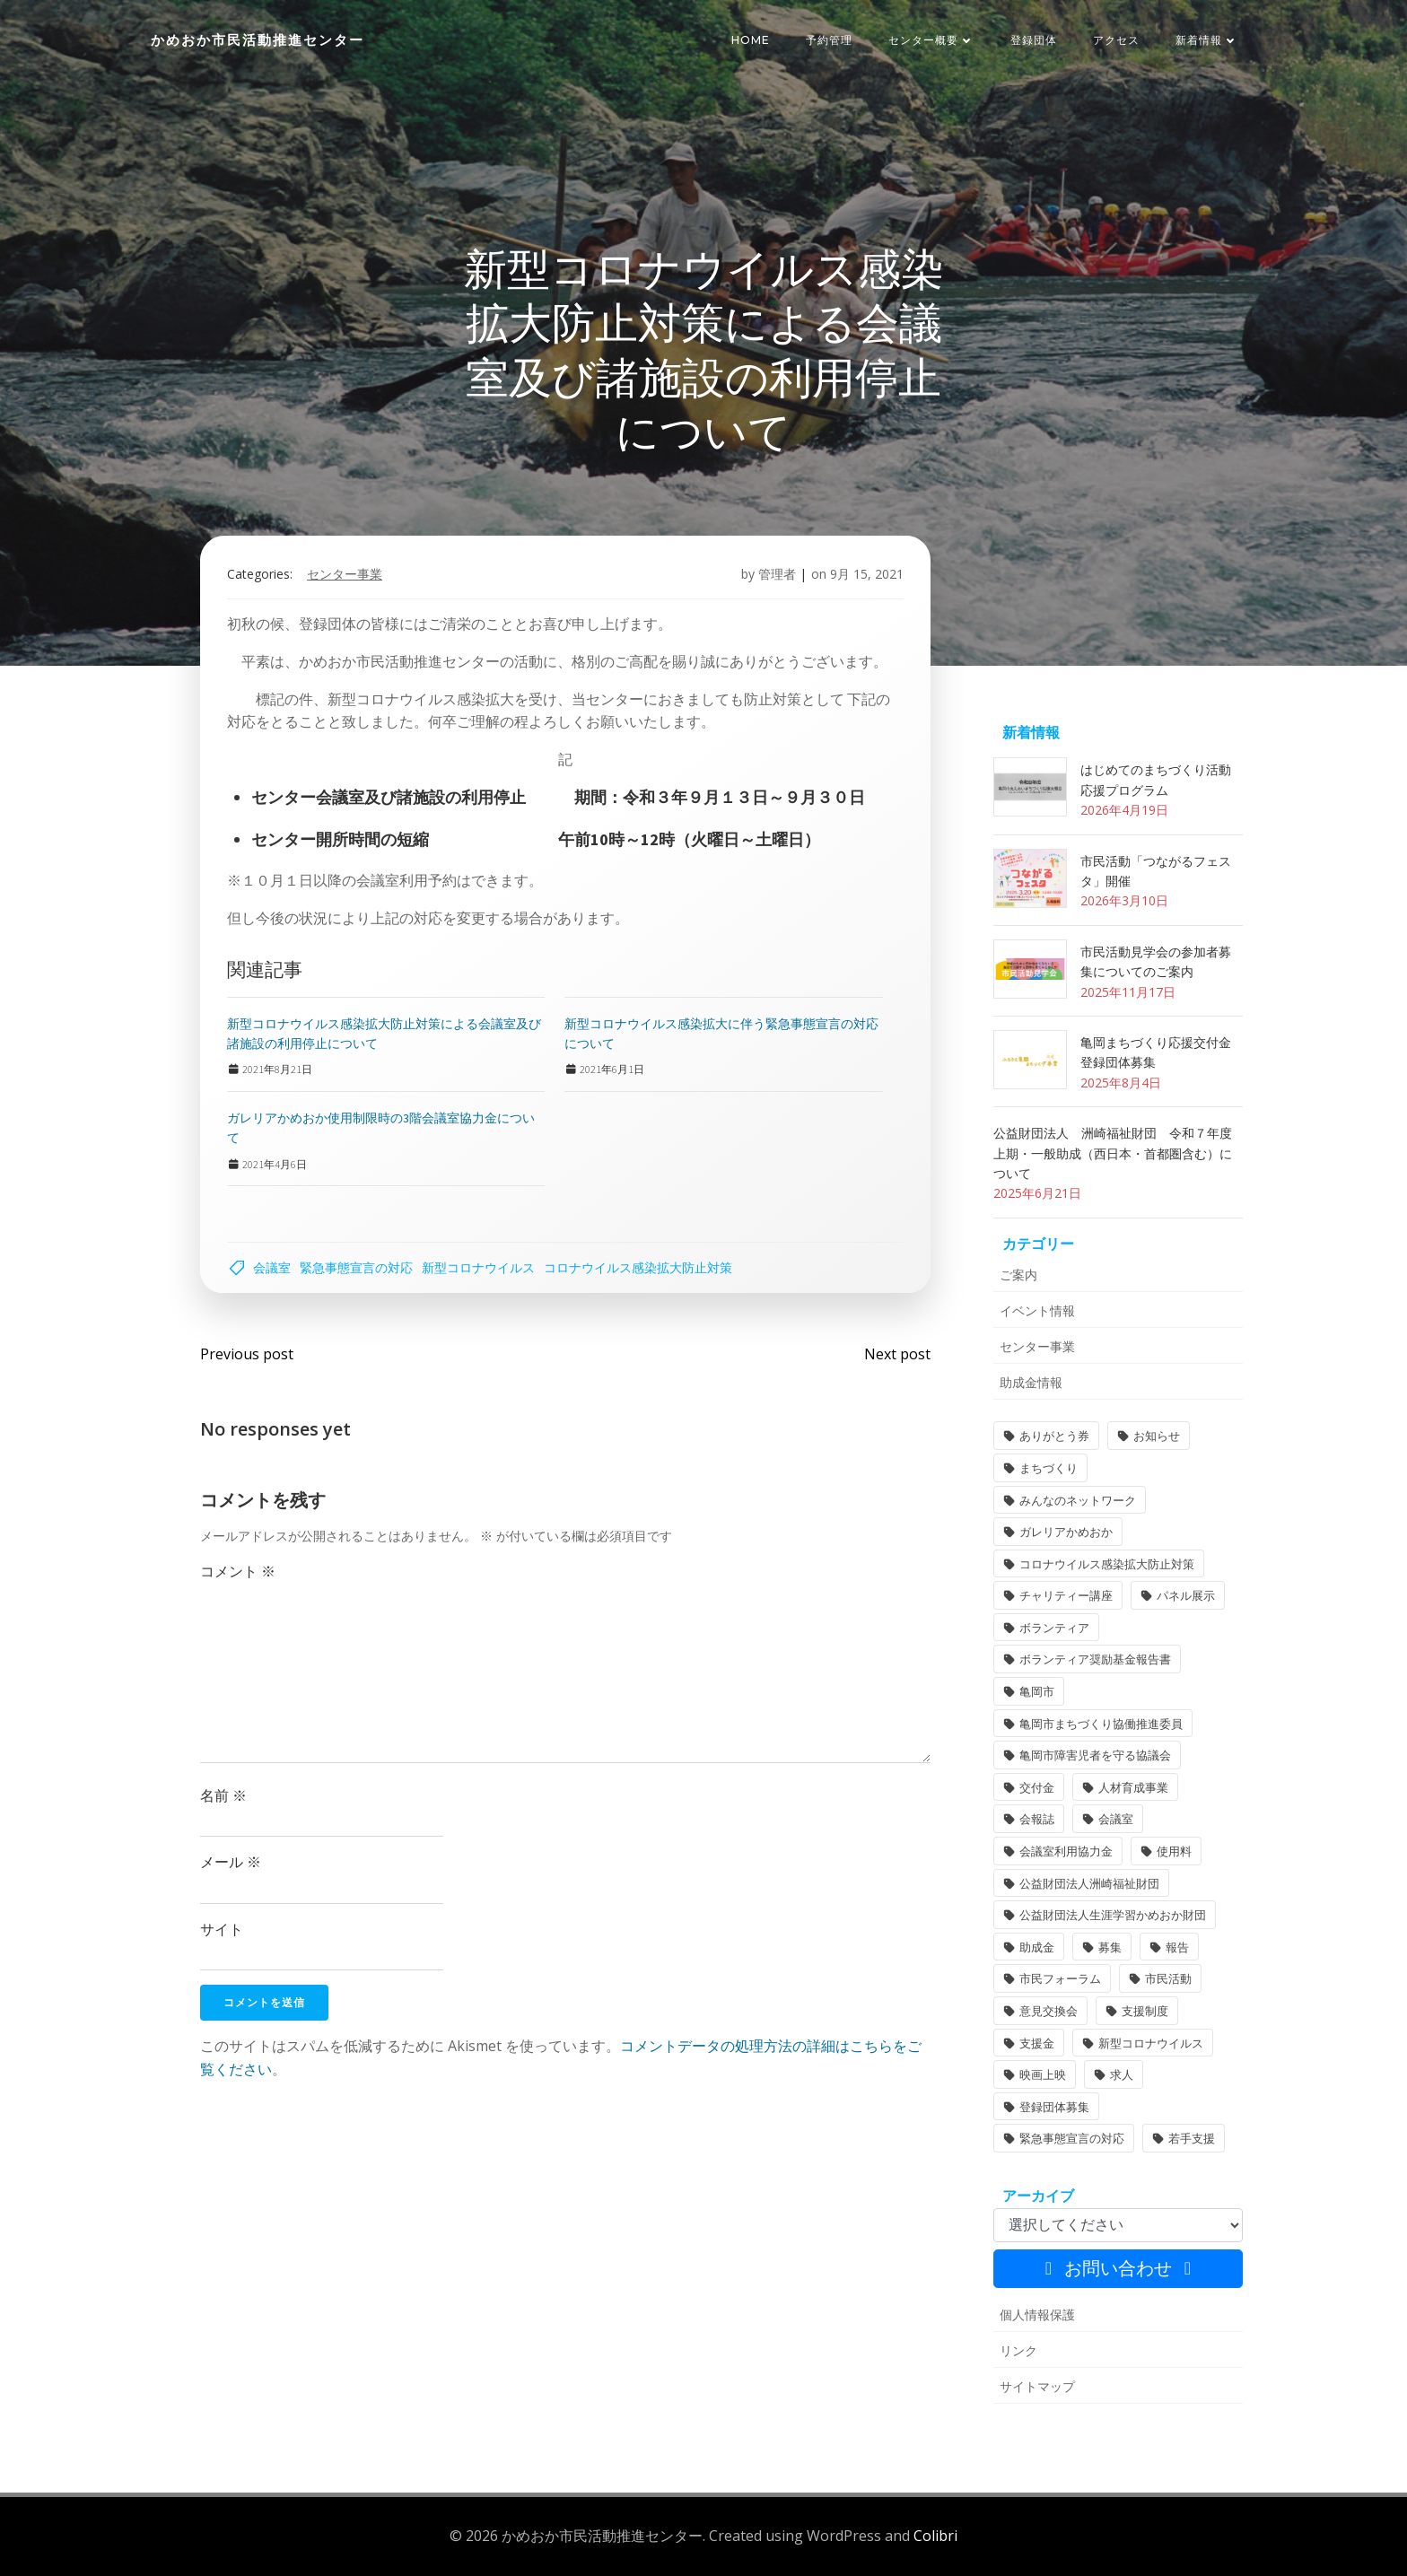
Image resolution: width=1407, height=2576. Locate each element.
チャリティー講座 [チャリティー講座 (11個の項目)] (1066, 1595)
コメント (237, 1571)
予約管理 (829, 40)
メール (230, 1862)
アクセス (1116, 40)
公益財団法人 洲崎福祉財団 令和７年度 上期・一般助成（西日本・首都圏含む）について (1119, 1153)
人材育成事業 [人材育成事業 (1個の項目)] (1133, 1787)
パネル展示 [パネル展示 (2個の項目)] (1186, 1595)
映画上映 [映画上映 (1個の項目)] (1042, 2074)
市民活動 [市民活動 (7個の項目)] (1168, 1978)
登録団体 (1033, 40)
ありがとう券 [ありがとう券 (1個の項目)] (1054, 1436)
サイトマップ (1037, 2386)
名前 (223, 1795)
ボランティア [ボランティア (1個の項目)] (1054, 1628)
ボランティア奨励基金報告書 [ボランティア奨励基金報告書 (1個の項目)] (1095, 1659)
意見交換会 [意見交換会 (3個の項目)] (1048, 2011)
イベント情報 (1037, 1310)
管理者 (777, 573)
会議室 (272, 1267)
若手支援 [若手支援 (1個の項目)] (1191, 2138)
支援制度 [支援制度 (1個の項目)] (1145, 2011)
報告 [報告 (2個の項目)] (1177, 1947)
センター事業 (344, 573)
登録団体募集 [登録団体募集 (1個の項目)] (1054, 2107)
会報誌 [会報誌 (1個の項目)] (1036, 1819)
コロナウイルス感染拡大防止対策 (638, 1267)
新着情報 (1206, 40)
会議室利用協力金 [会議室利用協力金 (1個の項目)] (1066, 1851)
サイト (221, 1929)
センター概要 (931, 40)
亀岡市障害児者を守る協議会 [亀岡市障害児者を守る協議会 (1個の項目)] (1095, 1755)
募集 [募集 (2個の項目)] (1110, 1947)
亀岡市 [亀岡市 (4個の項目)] (1036, 1691)
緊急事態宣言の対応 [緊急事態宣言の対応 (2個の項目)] (1071, 2138)
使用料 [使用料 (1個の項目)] (1174, 1851)
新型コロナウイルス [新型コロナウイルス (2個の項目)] (1150, 2043)
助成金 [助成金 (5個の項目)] (1036, 1947)
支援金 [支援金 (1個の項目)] (1036, 2043)
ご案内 (1018, 1274)
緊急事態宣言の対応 (356, 1267)
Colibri (935, 2535)
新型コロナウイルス (478, 1267)
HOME (750, 40)
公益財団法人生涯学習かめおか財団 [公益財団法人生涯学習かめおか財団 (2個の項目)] (1112, 1915)
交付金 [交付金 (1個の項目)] (1036, 1787)
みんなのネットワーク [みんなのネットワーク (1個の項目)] (1077, 1500)
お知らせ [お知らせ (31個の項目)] (1156, 1436)
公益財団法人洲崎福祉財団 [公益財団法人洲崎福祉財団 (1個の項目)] (1089, 1883)
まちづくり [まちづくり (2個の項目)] (1048, 1468)
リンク (1018, 2350)
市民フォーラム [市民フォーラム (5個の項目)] (1060, 1978)
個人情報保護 (1037, 2314)
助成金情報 (1031, 1382)
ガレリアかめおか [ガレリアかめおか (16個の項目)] (1066, 1532)
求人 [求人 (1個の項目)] (1121, 2074)
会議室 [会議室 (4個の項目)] (1115, 1819)
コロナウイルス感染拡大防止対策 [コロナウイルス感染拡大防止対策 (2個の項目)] (1106, 1564)
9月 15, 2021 (867, 573)
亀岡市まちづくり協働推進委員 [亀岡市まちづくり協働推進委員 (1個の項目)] (1101, 1724)
